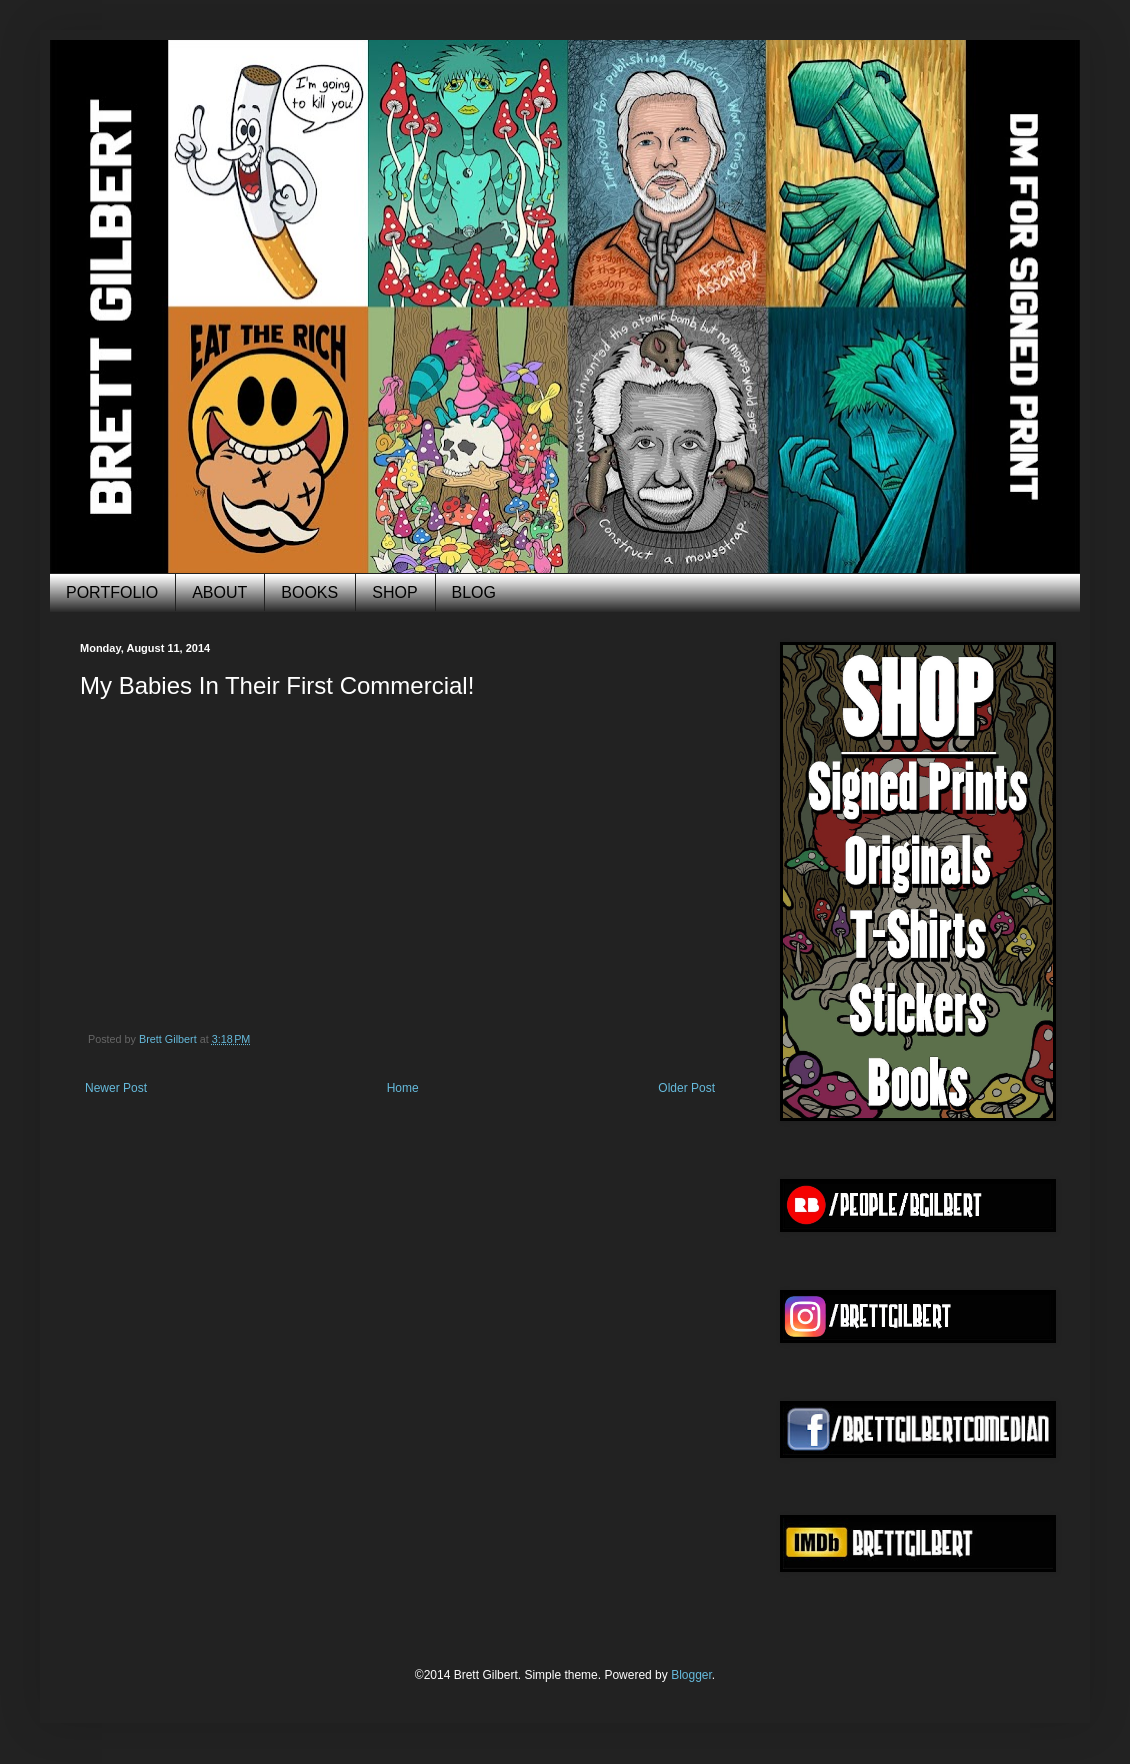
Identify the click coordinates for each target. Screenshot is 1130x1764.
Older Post (686, 1088)
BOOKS (309, 592)
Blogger (691, 1675)
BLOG (474, 592)
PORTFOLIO (112, 592)
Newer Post (116, 1088)
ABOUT (219, 592)
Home (403, 1088)
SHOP (394, 592)
